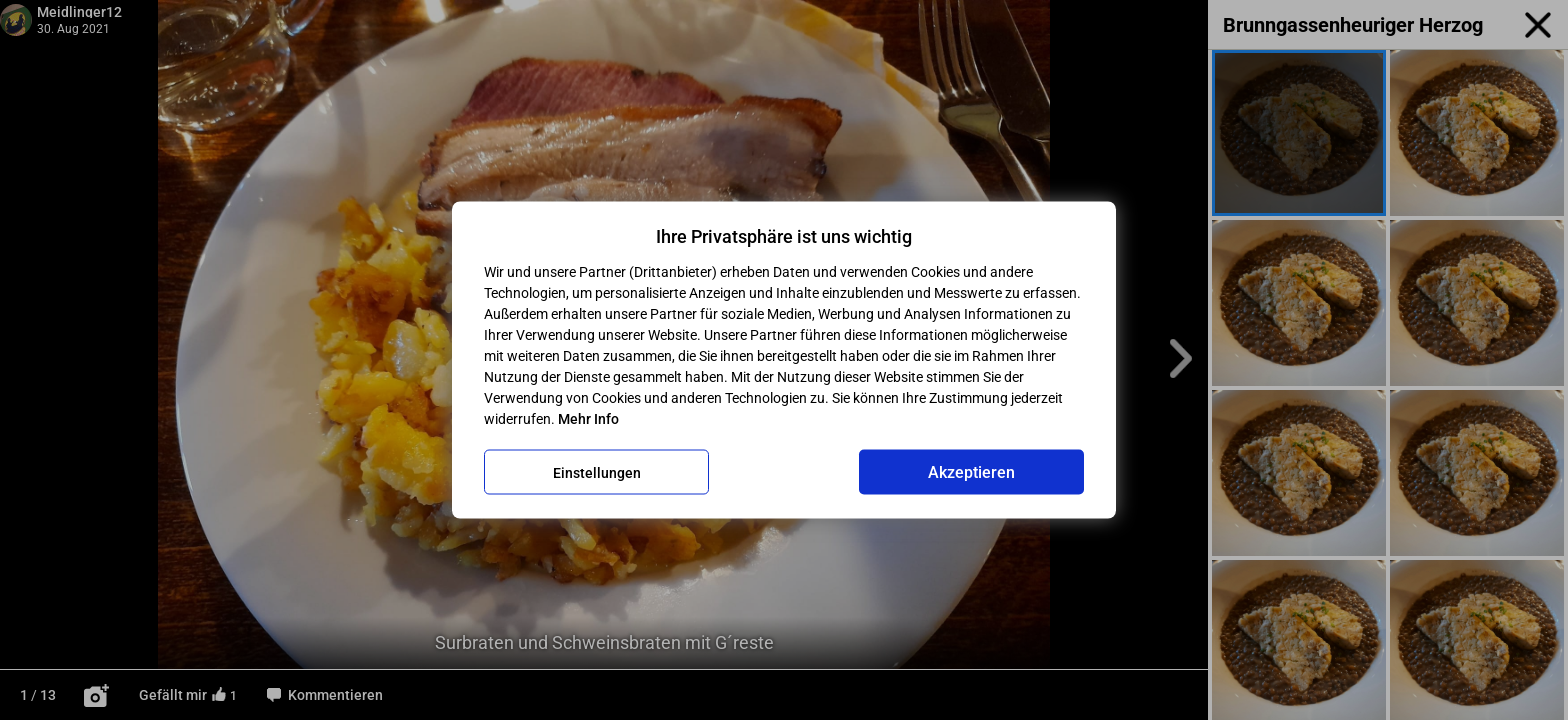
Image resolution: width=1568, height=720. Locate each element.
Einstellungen (597, 472)
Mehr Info (588, 419)
